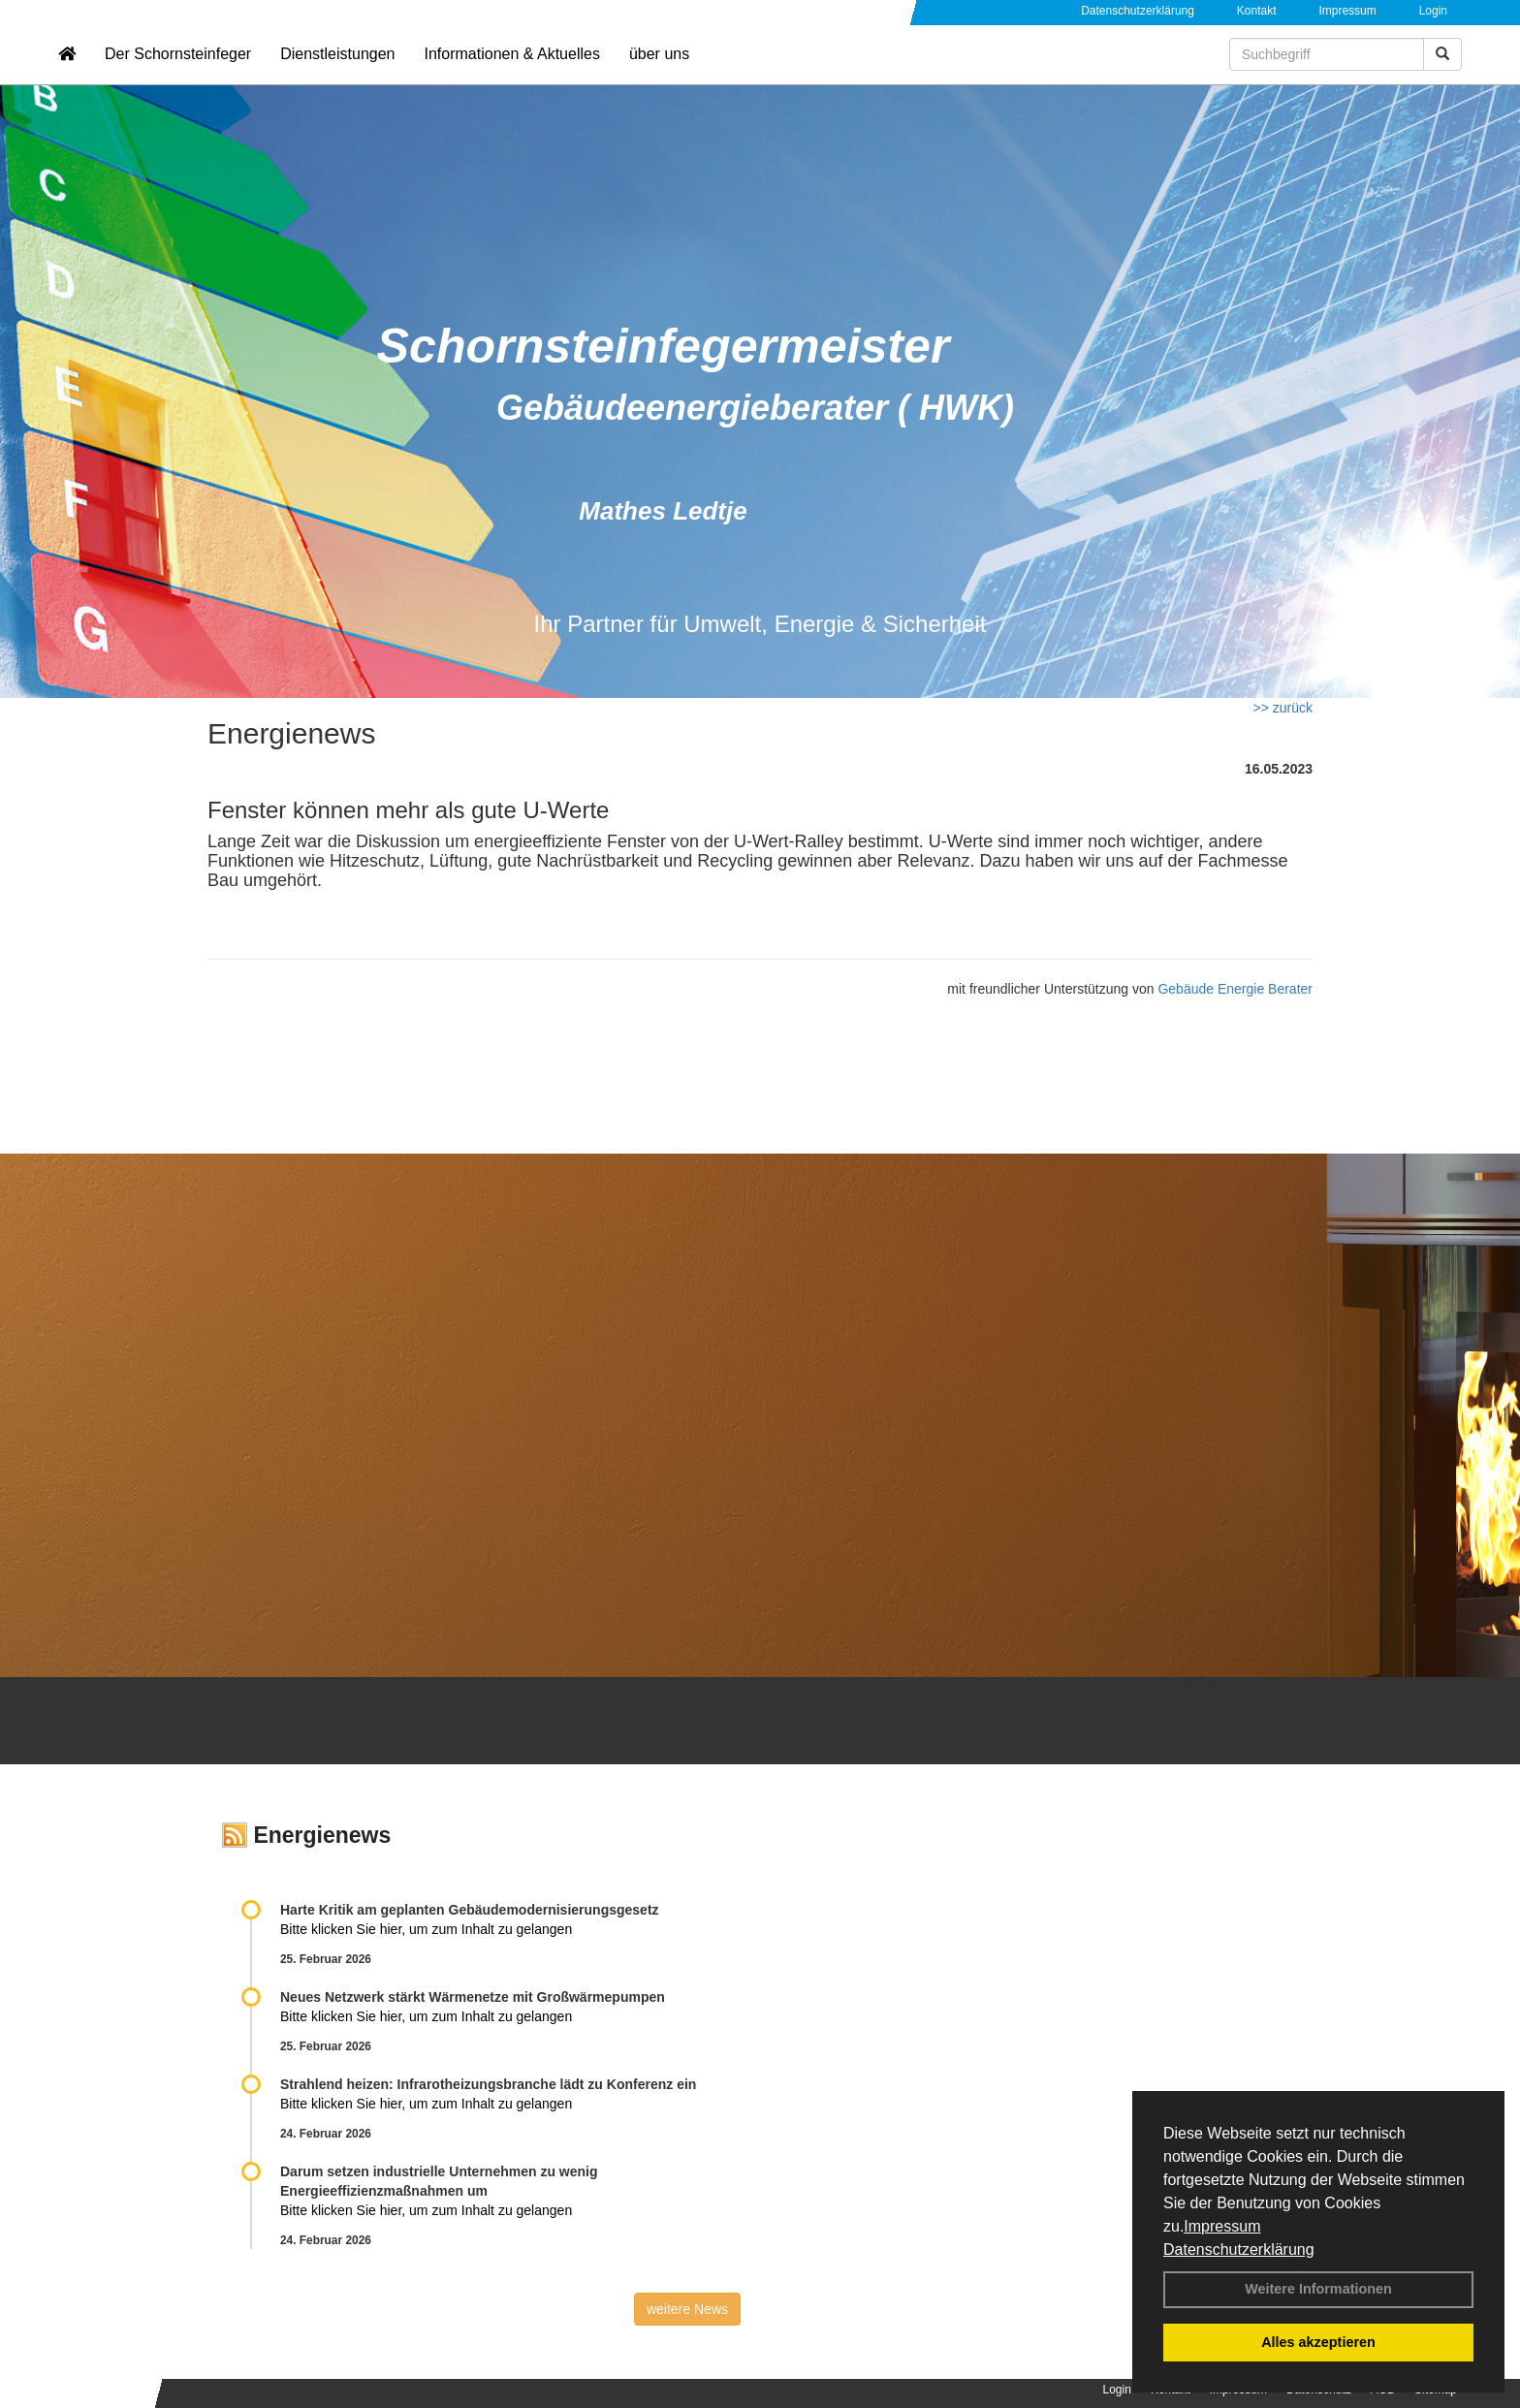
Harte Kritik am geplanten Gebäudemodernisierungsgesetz (469, 1909)
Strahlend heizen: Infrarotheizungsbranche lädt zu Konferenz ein (488, 2084)
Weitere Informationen (1318, 2289)
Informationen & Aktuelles (511, 73)
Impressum (1222, 2226)
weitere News (687, 2309)
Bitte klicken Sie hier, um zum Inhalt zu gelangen (426, 1929)
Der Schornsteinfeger (178, 73)
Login (1433, 10)
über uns (659, 73)
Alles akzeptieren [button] (1318, 2342)
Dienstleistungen (337, 73)
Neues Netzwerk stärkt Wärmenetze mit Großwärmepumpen (472, 1997)
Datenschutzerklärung (1238, 2249)
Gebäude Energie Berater (1235, 989)
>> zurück (1283, 707)
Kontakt (1257, 10)
